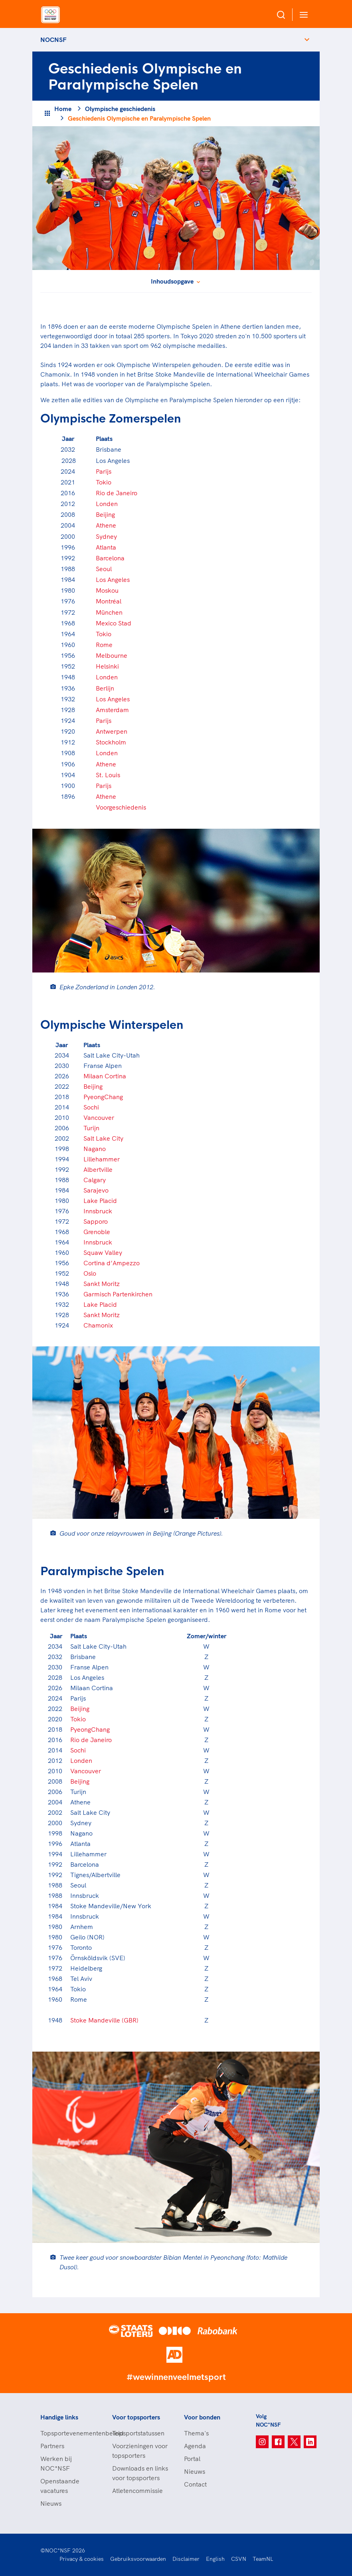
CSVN (238, 2558)
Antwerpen (111, 731)
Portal (192, 2459)
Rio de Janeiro (116, 493)
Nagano (94, 1149)
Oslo (89, 1273)
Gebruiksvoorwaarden (138, 2558)
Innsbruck (97, 1211)
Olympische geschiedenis (120, 109)
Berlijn (105, 688)
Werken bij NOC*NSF (56, 2463)
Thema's (196, 2433)
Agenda (195, 2446)
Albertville (98, 1169)
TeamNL (263, 2558)
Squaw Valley (102, 1252)
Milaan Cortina (104, 1076)
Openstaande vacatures (59, 2486)
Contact (195, 2484)
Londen (107, 504)
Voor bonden (202, 2417)
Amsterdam (112, 710)
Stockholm (111, 742)
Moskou (107, 590)
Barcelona (110, 558)
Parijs (103, 471)
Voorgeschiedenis (121, 807)
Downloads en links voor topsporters (140, 2473)
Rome (104, 645)
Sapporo (95, 1221)
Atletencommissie (137, 2491)
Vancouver (98, 1117)
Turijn (91, 1128)
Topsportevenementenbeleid (68, 2433)
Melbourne (111, 655)
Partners (52, 2446)
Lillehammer (101, 1159)
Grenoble (96, 1232)
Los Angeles (113, 579)
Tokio (104, 482)
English (215, 2558)
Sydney (106, 536)
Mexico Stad (113, 623)
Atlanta (106, 547)
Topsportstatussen (138, 2433)
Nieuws (50, 2503)
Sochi (91, 1107)
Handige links (59, 2417)
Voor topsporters (136, 2417)
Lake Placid (100, 1201)
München (109, 612)
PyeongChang (103, 1097)
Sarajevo (96, 1190)
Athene (106, 525)
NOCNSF (53, 40)
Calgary (94, 1180)
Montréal (108, 601)
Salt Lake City (103, 1138)
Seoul (104, 569)
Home (62, 109)
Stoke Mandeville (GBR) (104, 2020)
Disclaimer (186, 2558)
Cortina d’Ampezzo (111, 1263)
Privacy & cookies (81, 2558)
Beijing (105, 514)
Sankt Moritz (101, 1284)
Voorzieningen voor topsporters (140, 2450)
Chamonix (98, 1325)
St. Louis (108, 775)
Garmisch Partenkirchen (117, 1294)
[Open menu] (302, 14)
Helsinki (107, 666)
